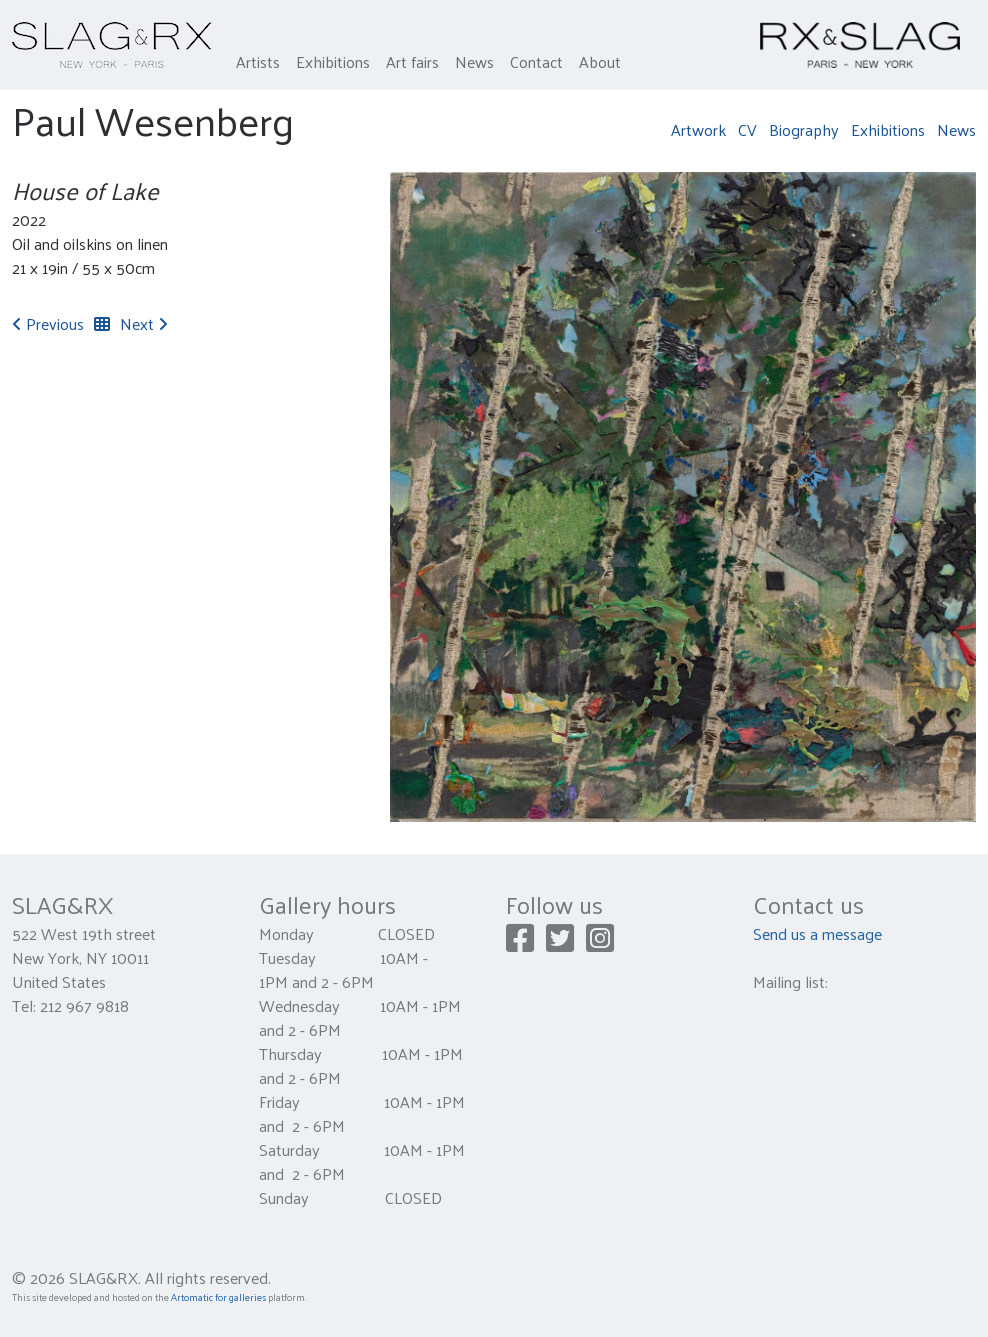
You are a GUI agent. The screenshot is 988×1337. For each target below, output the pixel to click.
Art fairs (412, 61)
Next (144, 323)
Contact (536, 61)
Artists (258, 61)
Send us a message (817, 933)
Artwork (698, 129)
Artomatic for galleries (218, 1297)
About (600, 61)
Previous (48, 323)
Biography (804, 129)
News (474, 61)
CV (747, 129)
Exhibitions (333, 61)
